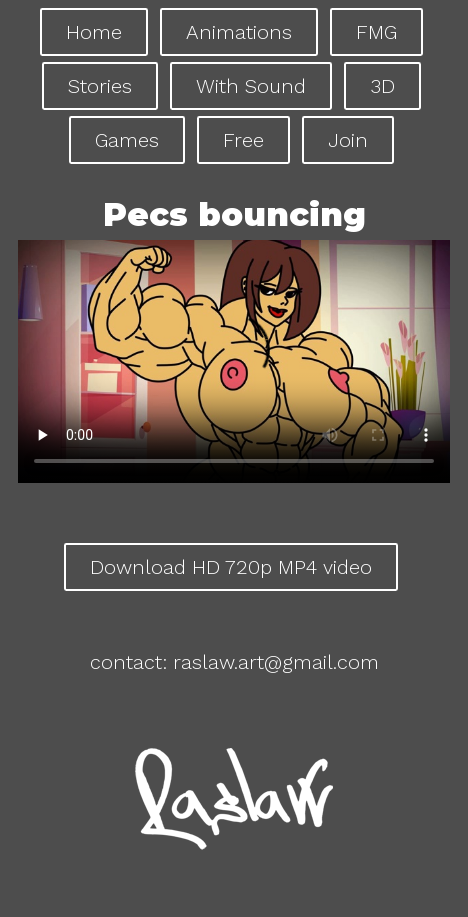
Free (243, 140)
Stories (100, 86)
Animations (239, 32)
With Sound (251, 86)
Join (348, 140)
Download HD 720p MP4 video (231, 567)
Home (94, 32)
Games (127, 140)
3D (382, 86)
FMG (376, 32)
